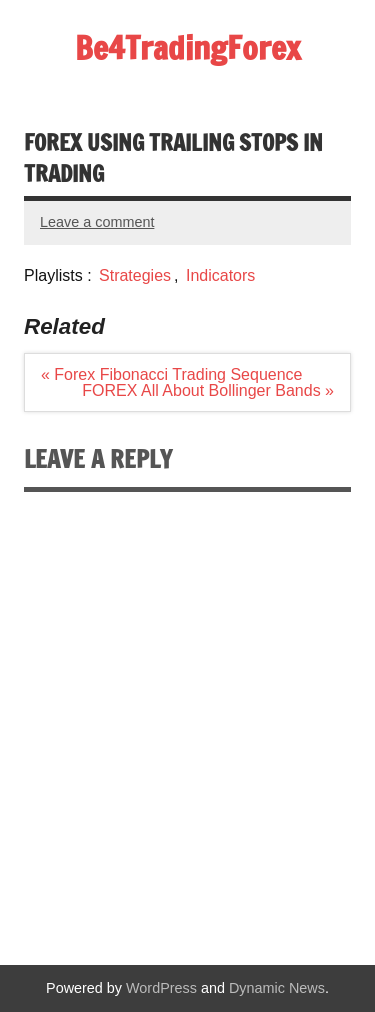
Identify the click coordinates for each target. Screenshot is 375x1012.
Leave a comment (97, 222)
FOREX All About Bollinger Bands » (208, 390)
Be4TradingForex (188, 48)
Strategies (135, 275)
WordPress (161, 988)
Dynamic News (277, 988)
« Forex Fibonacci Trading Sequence (171, 374)
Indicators (220, 275)
